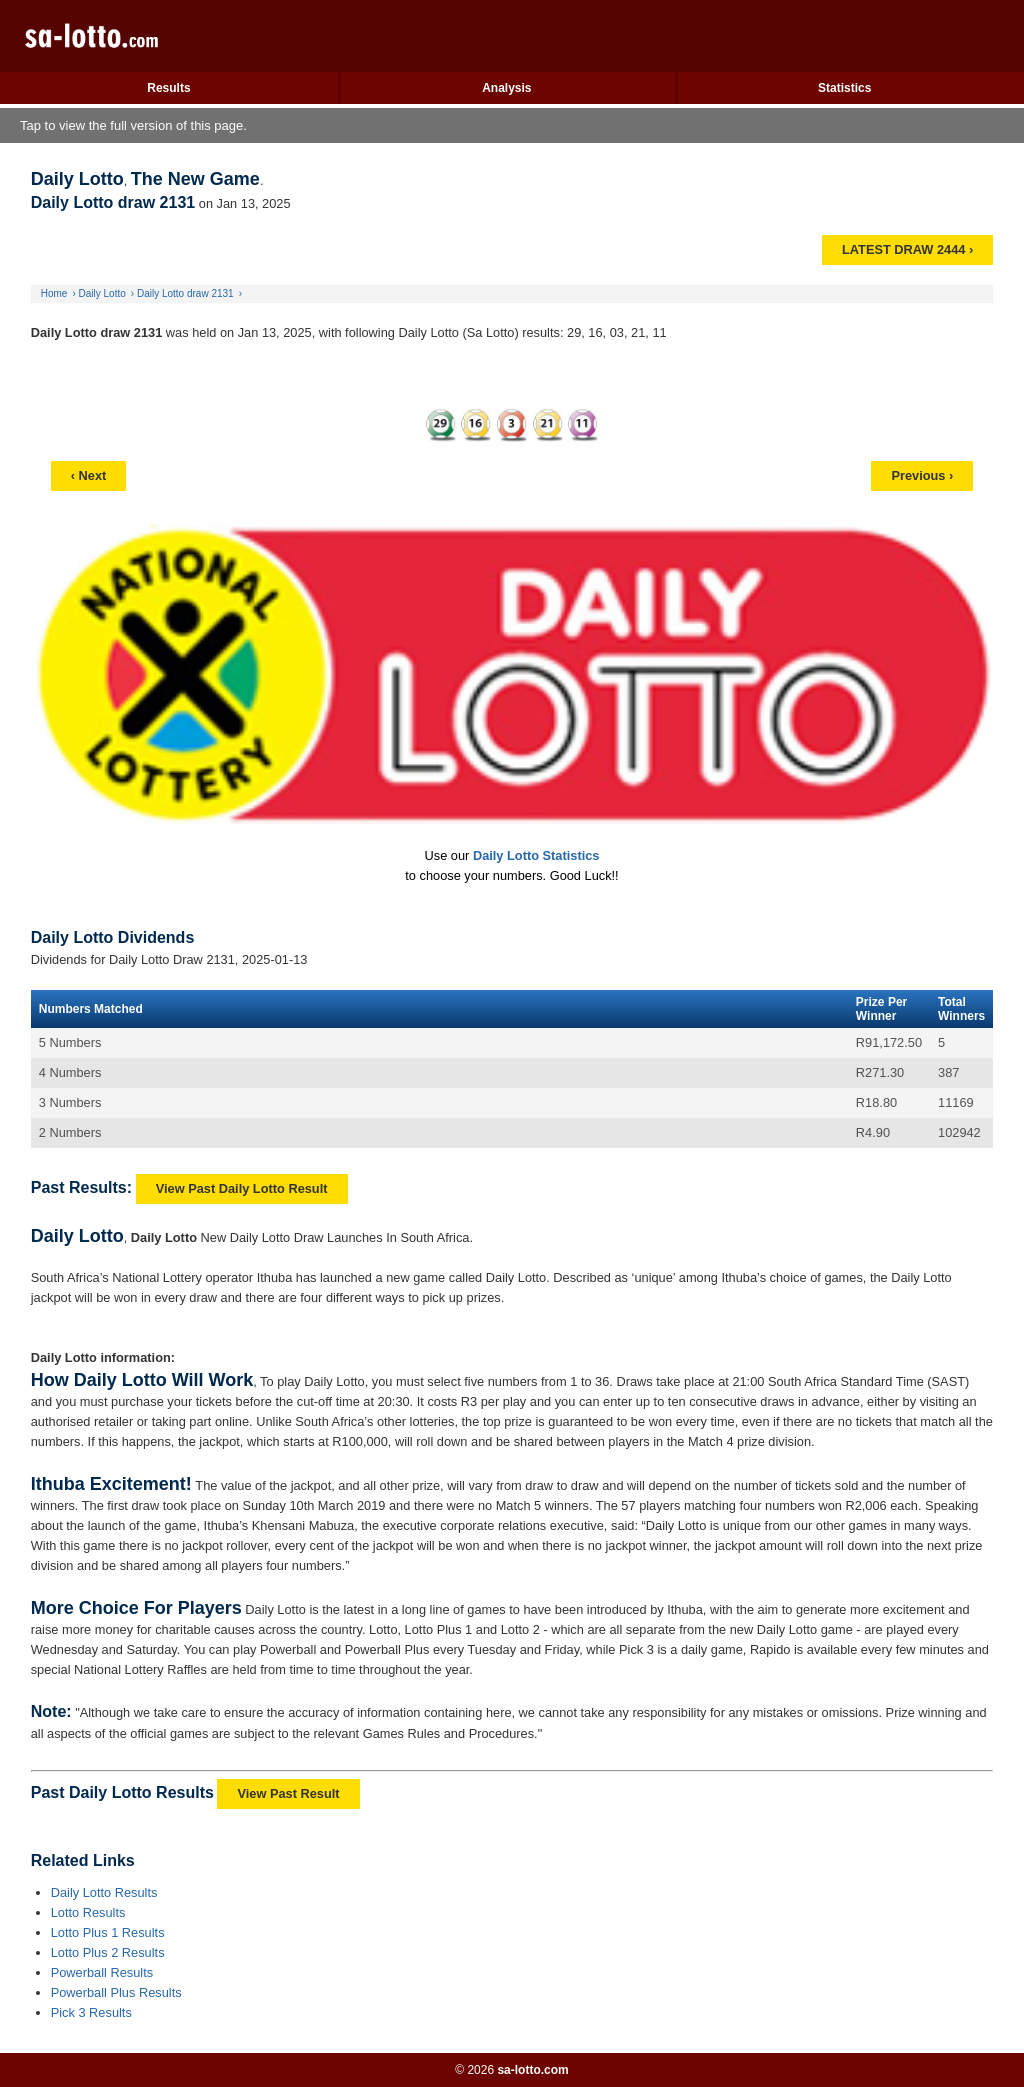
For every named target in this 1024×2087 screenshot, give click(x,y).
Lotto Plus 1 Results (108, 1932)
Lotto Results (88, 1912)
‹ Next (89, 475)
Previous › (922, 475)
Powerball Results (102, 1972)
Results (168, 88)
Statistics (844, 88)
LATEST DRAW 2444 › (907, 249)
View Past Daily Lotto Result (242, 1188)
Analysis (506, 88)
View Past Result (288, 1793)
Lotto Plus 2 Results (108, 1952)
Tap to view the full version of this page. (133, 125)
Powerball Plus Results (116, 1992)
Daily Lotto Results (104, 1892)
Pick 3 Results (91, 2012)
